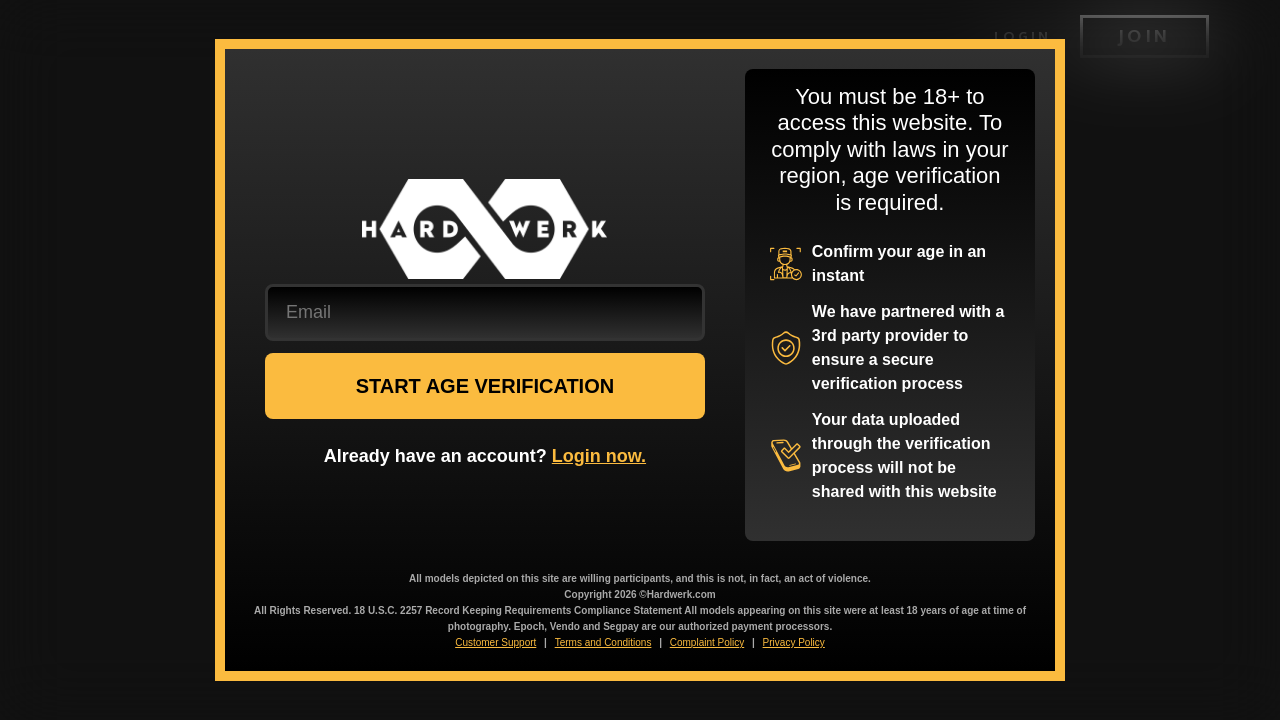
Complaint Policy (707, 642)
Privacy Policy (794, 642)
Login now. (599, 456)
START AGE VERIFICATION (485, 386)
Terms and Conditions (603, 642)
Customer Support (495, 642)
